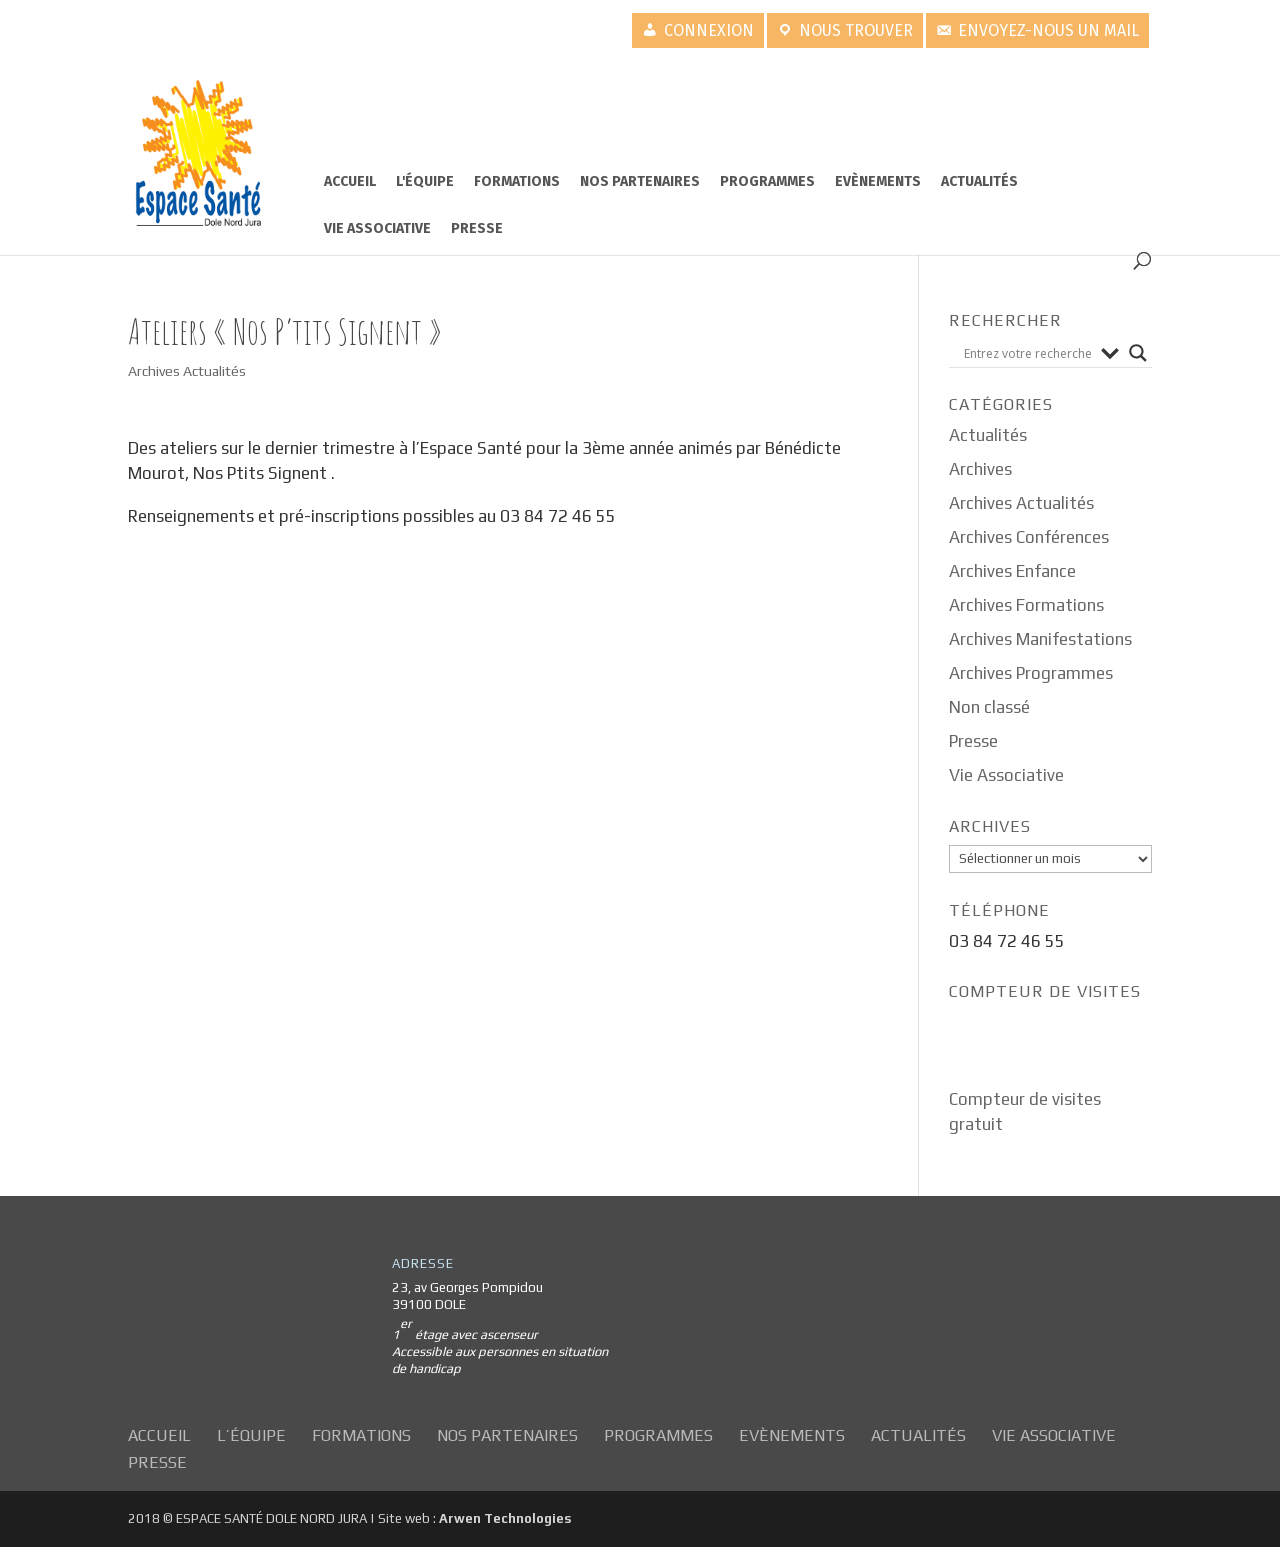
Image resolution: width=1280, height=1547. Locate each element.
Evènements (878, 181)
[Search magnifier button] (1138, 353)
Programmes (767, 181)
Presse (477, 228)
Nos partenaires (640, 181)
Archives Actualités (187, 371)
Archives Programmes (1031, 673)
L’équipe (251, 1435)
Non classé (989, 707)
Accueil (350, 181)
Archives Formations (1026, 605)
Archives (980, 469)
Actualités (979, 181)
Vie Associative (377, 228)
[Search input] (1027, 353)
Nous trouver (856, 30)
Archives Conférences (1029, 537)
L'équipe (425, 181)
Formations (517, 181)
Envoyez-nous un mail (1048, 30)
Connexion (709, 30)
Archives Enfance (1012, 571)
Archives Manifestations (1040, 639)
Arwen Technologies (505, 1518)
